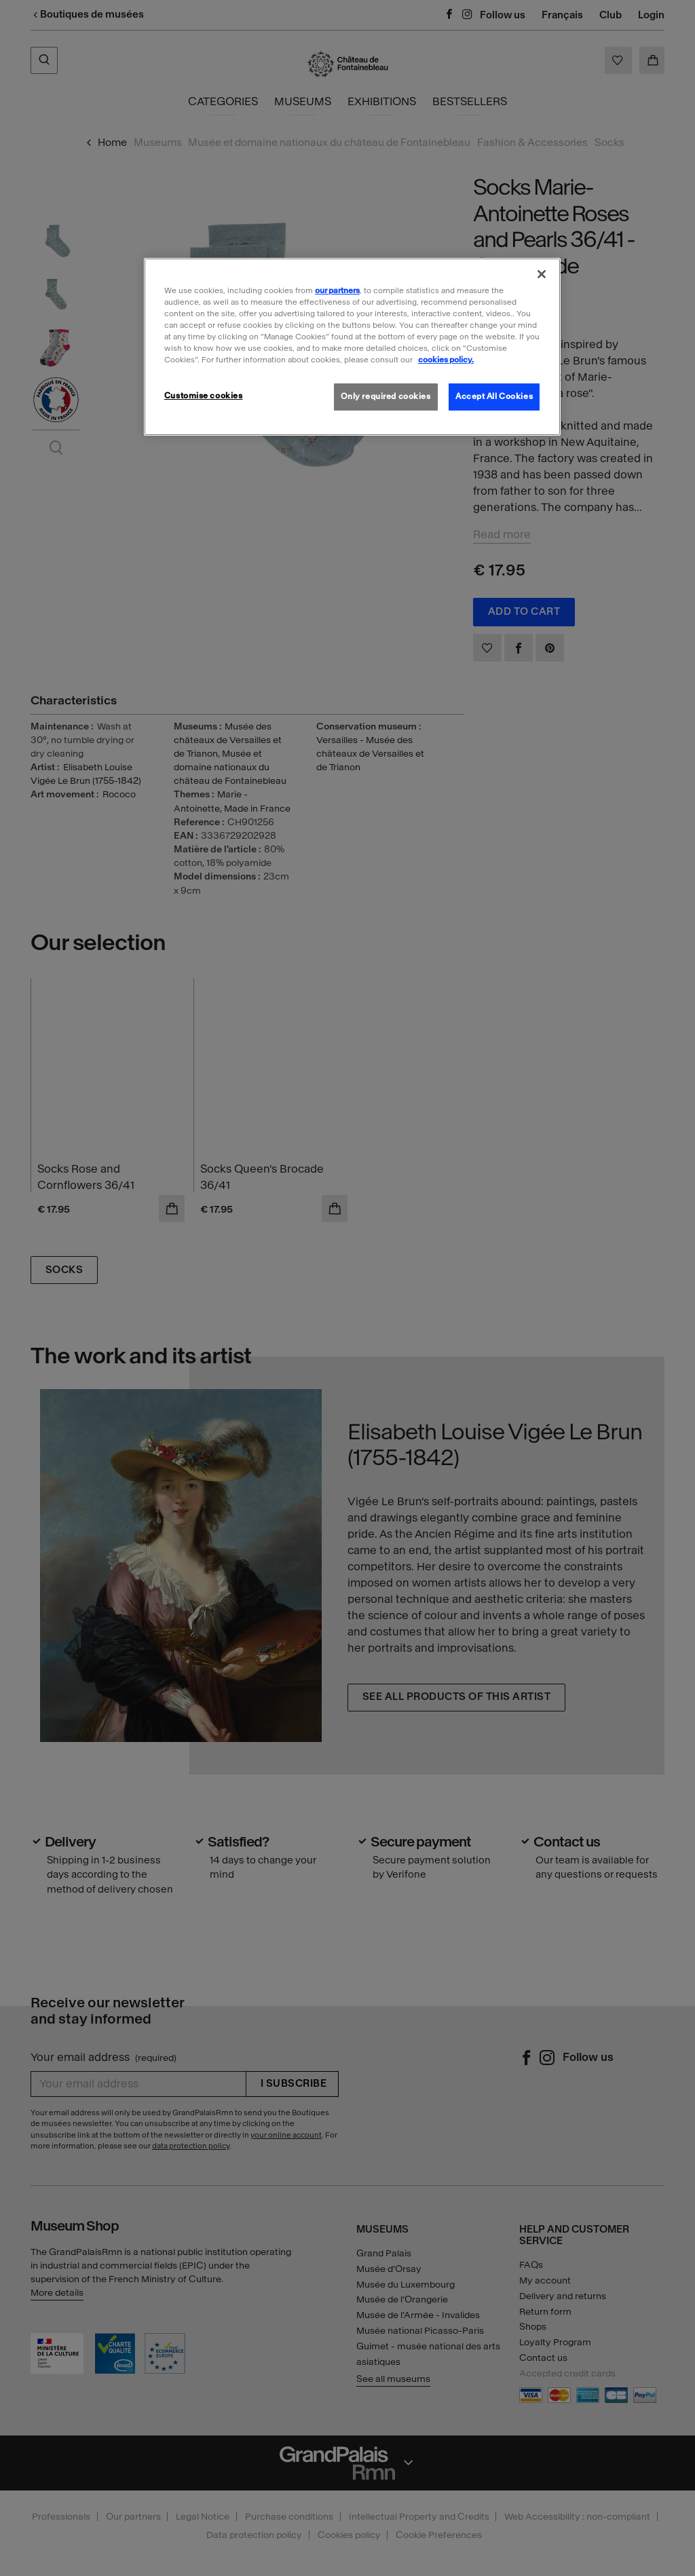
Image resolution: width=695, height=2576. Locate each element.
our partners (337, 290)
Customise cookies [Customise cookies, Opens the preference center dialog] (203, 396)
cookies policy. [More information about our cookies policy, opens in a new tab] (446, 360)
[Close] (542, 274)
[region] (352, 347)
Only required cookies (386, 396)
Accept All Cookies (494, 396)
